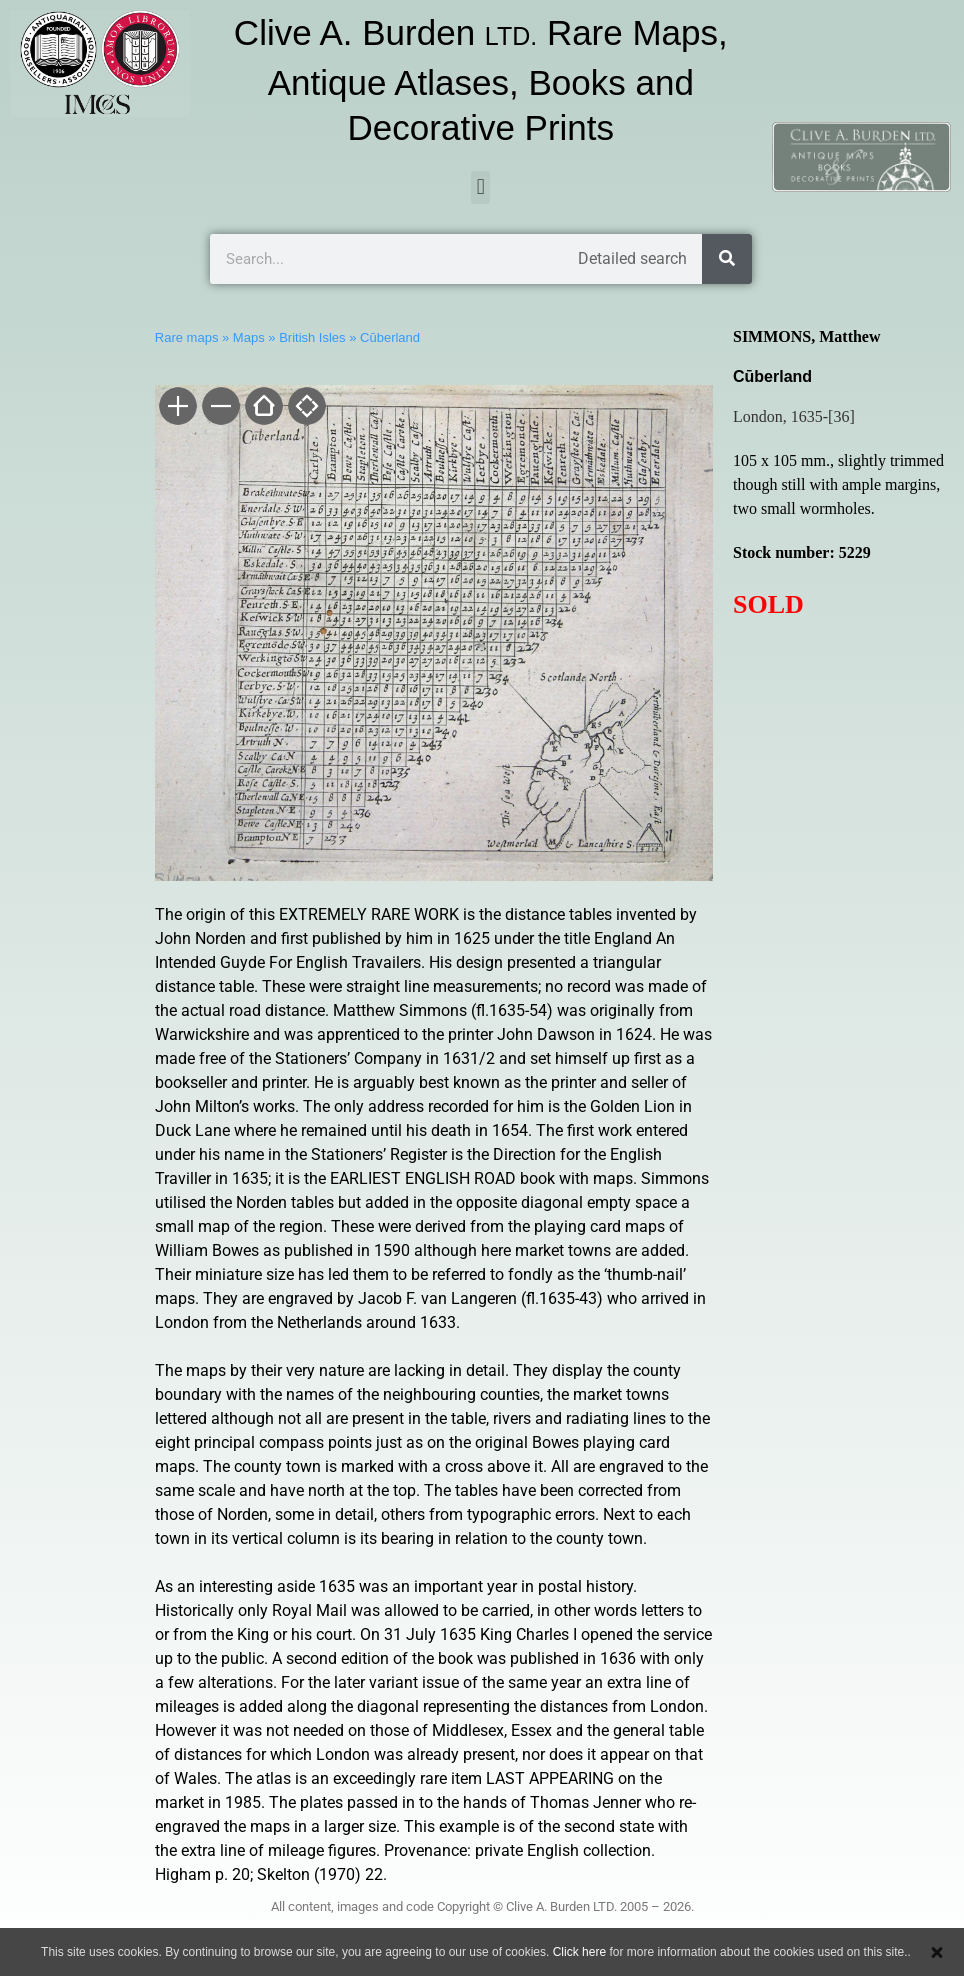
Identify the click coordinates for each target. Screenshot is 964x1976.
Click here (579, 1952)
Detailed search (632, 258)
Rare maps (187, 337)
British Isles (312, 337)
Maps (249, 337)
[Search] (727, 259)
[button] (480, 187)
